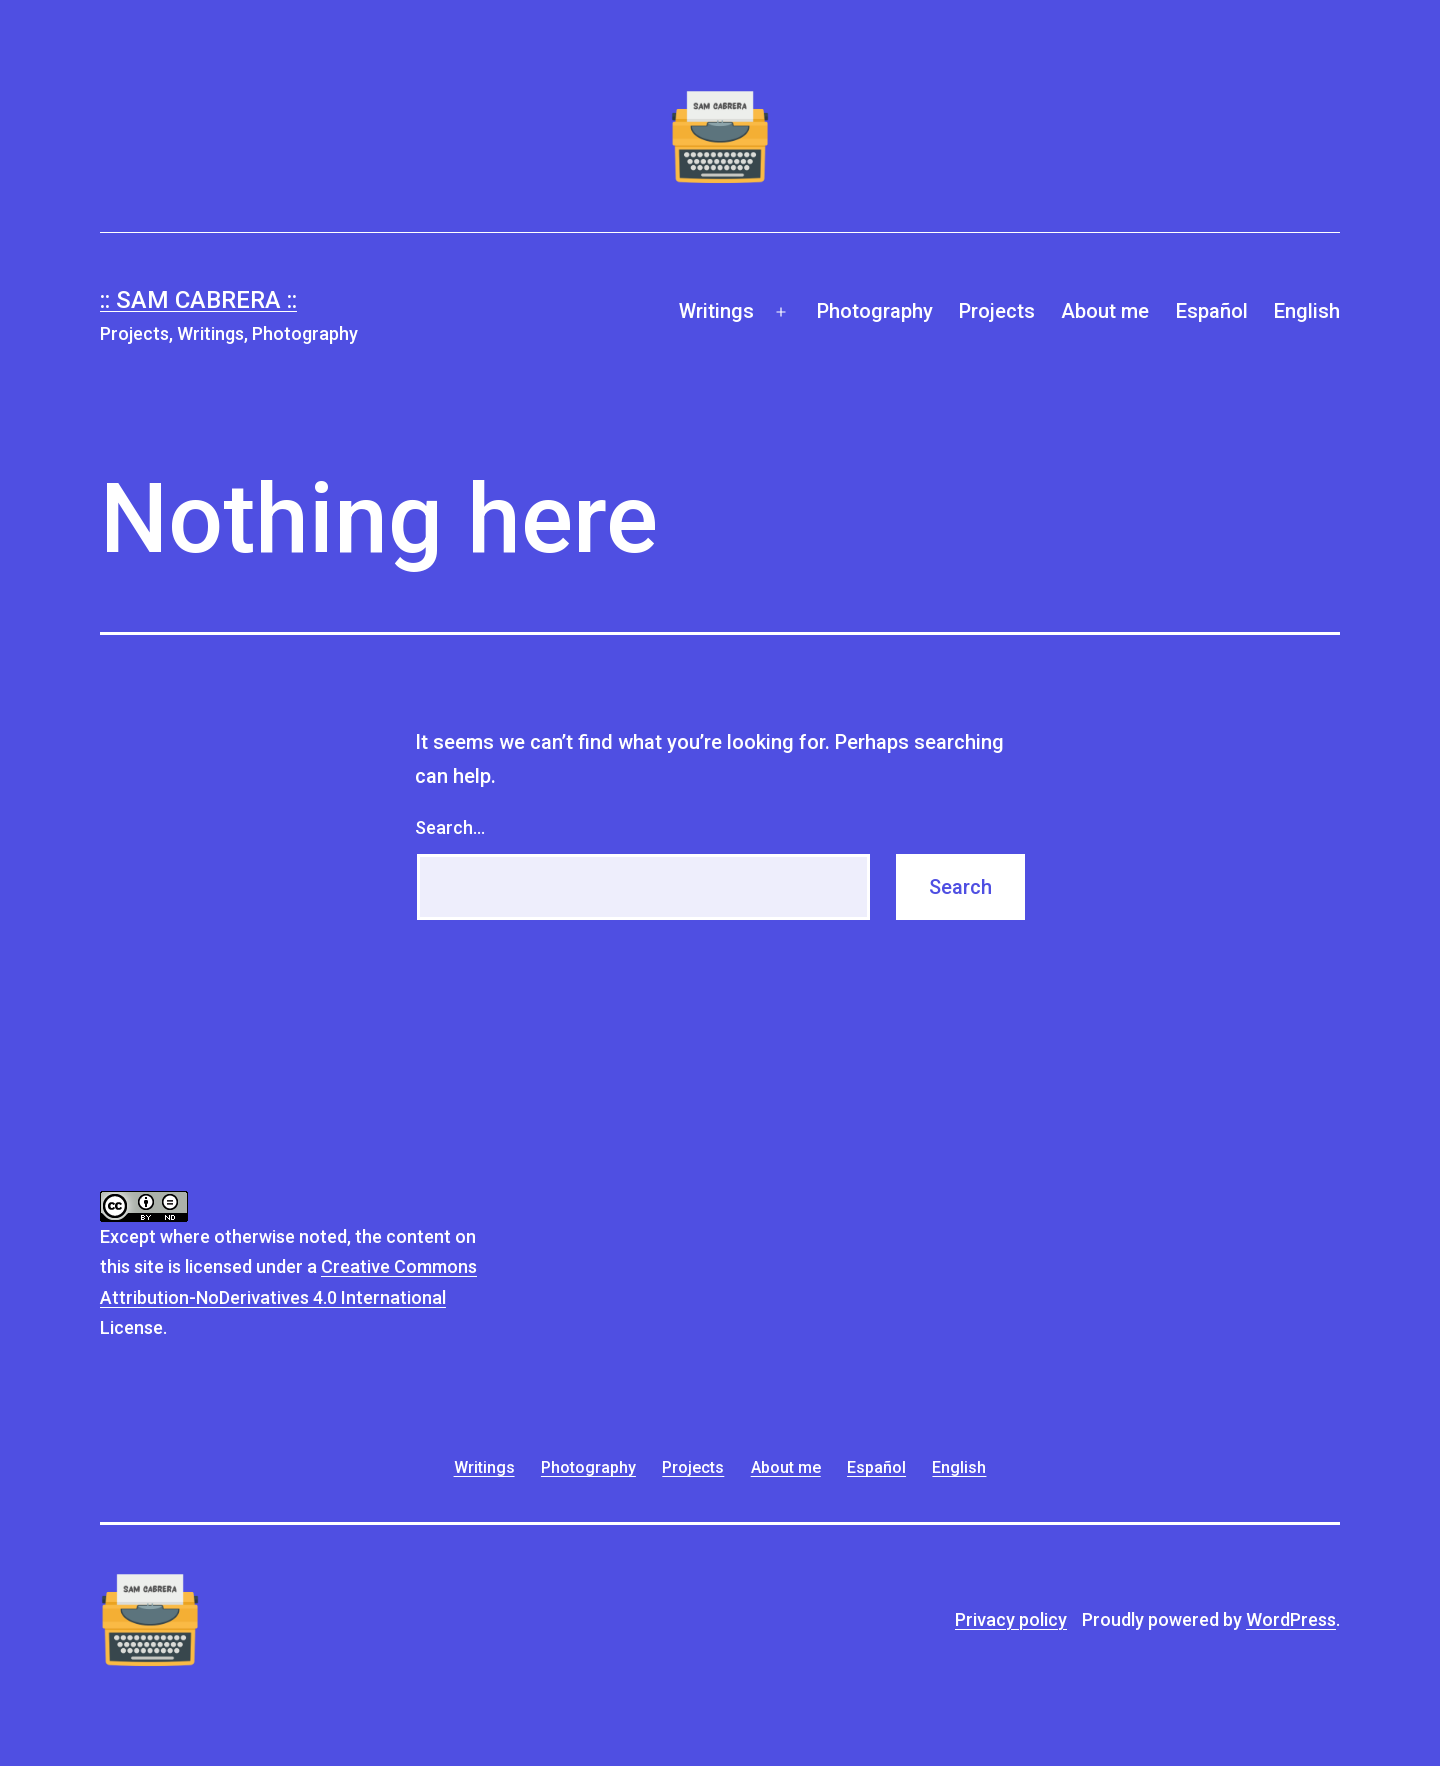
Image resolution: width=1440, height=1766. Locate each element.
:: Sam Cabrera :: (198, 300)
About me (1105, 311)
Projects (997, 311)
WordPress (1291, 1619)
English (1307, 311)
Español (1212, 311)
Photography (875, 311)
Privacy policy (1011, 1619)
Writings (716, 311)
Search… (450, 827)
